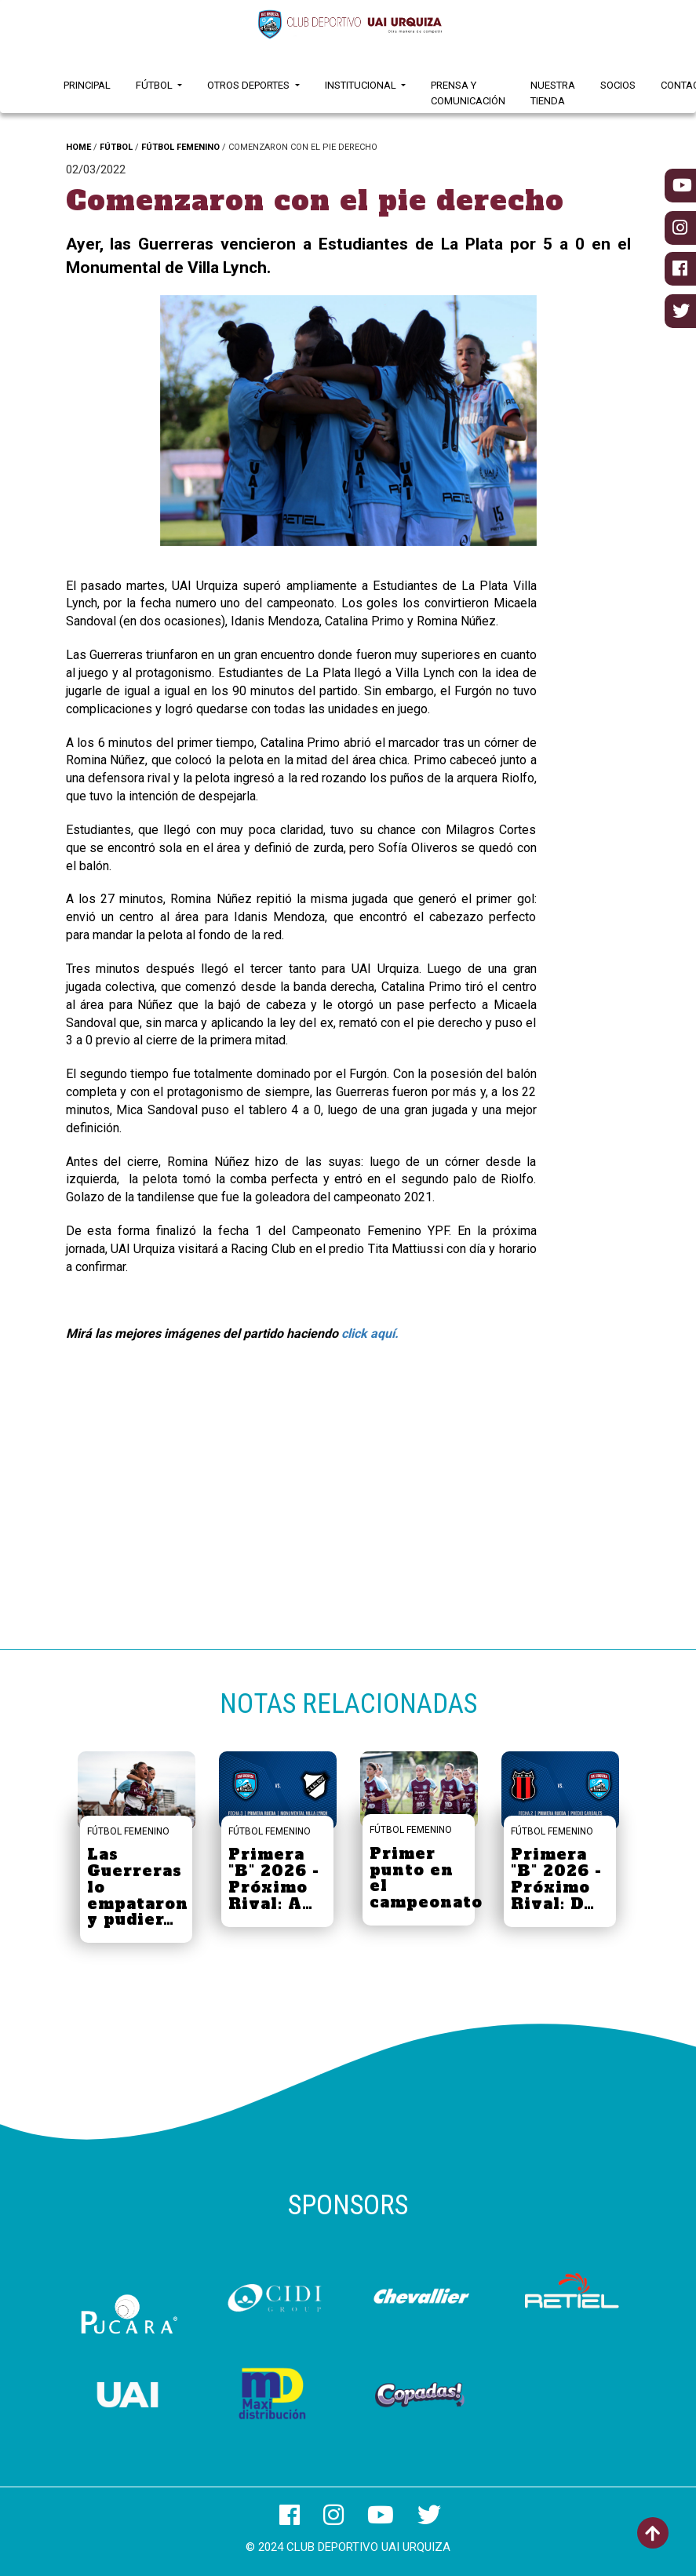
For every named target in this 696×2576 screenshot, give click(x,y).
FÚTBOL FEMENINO (180, 147)
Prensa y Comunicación (468, 93)
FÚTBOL (116, 147)
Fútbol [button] (155, 85)
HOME (78, 147)
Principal (87, 85)
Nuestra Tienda (552, 93)
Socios (618, 85)
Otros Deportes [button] (249, 85)
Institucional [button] (362, 85)
